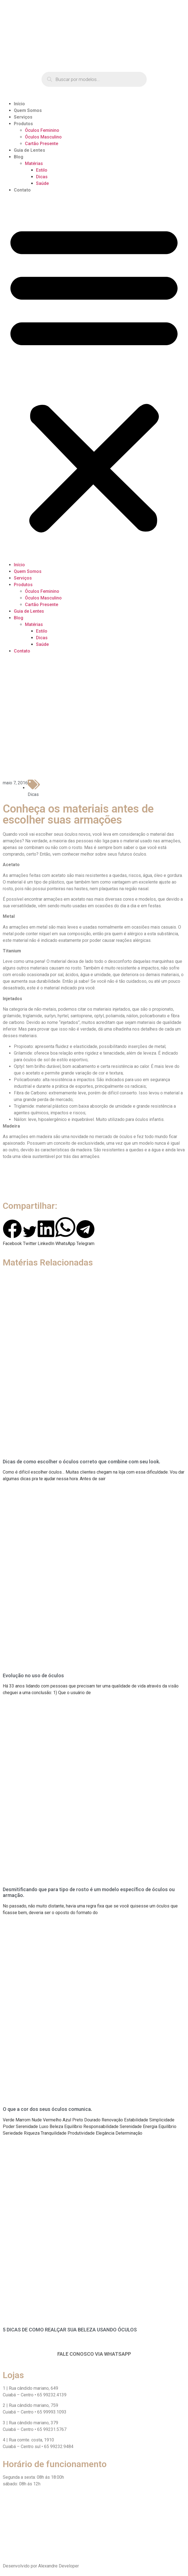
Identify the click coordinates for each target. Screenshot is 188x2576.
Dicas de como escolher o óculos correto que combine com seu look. (81, 1461)
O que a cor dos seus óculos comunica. (47, 2109)
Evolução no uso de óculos (33, 1675)
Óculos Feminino (42, 130)
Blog (18, 156)
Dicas (42, 176)
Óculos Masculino (43, 137)
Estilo (41, 170)
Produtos (23, 123)
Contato (22, 190)
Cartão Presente (41, 143)
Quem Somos (28, 110)
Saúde (42, 183)
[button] (94, 377)
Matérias (34, 163)
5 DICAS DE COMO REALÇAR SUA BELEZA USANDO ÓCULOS (70, 2330)
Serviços (23, 117)
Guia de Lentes (29, 150)
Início (19, 103)
